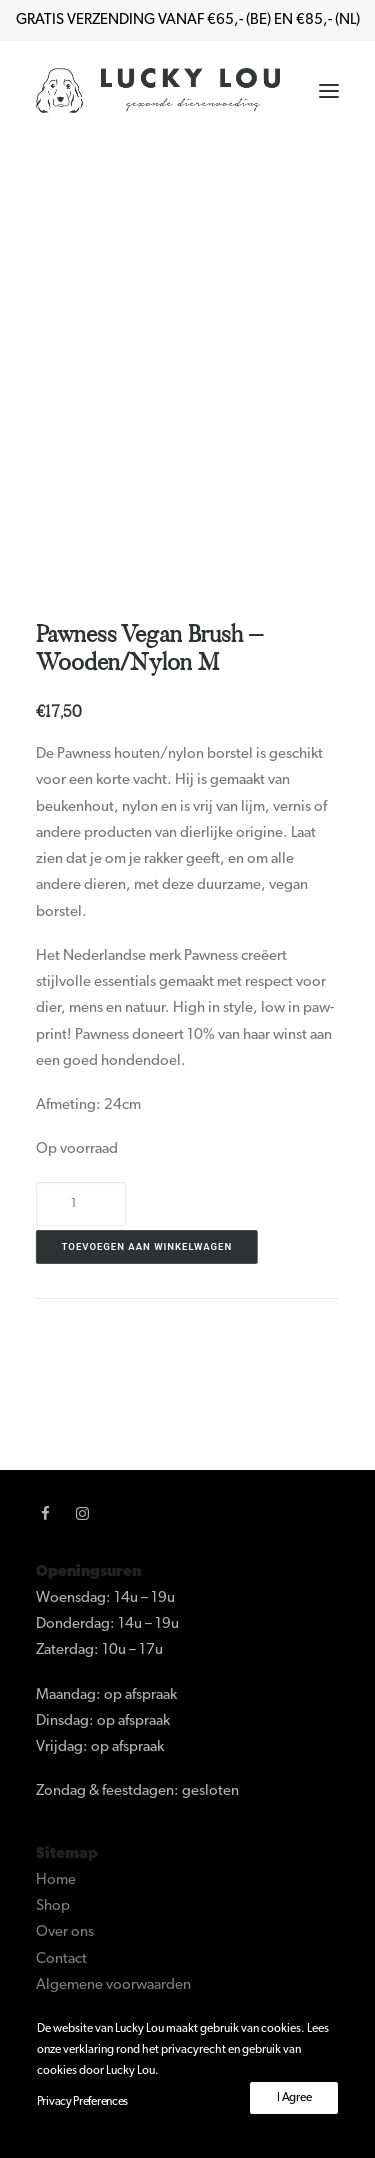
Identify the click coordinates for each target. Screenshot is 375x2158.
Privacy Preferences (82, 2102)
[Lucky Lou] (158, 90)
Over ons (65, 1932)
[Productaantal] (81, 1204)
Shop (53, 1906)
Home (56, 1880)
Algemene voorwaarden (113, 1985)
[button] (329, 90)
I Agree (294, 2098)
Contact (61, 1959)
